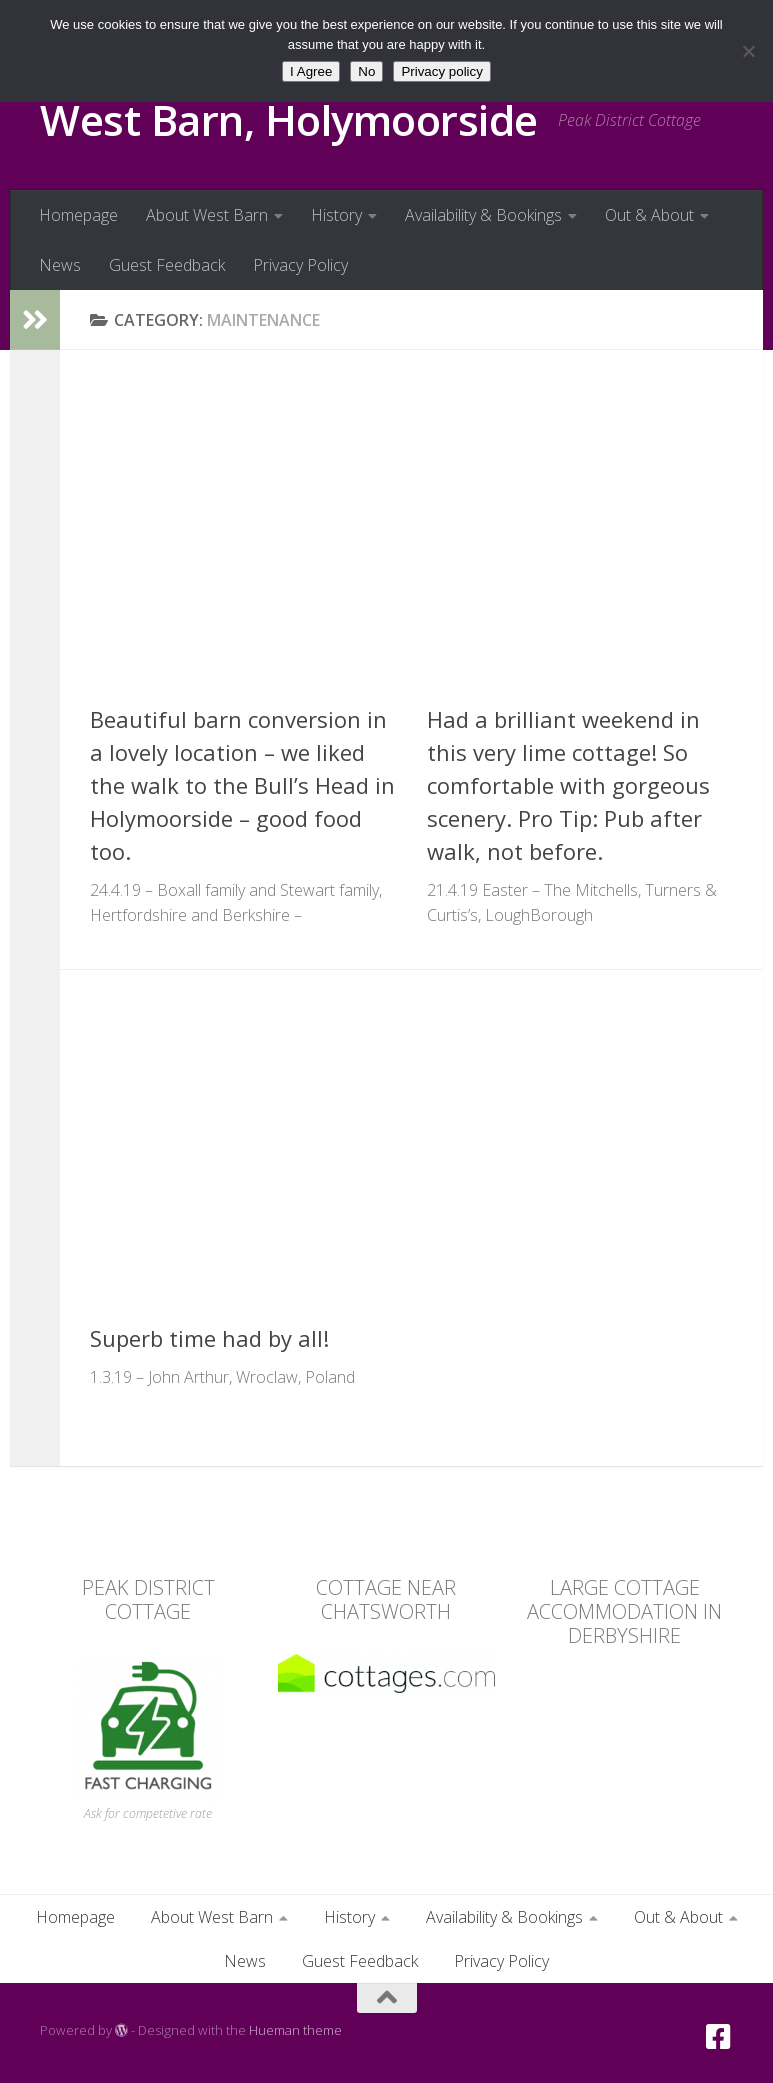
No (366, 71)
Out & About (649, 215)
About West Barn (207, 215)
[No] (748, 51)
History (336, 215)
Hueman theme (295, 2030)
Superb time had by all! (209, 1338)
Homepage (78, 215)
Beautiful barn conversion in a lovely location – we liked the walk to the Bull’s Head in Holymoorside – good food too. (242, 785)
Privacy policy (441, 71)
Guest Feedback (167, 265)
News (60, 265)
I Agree (311, 71)
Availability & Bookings (483, 215)
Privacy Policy (300, 265)
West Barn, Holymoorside (289, 119)
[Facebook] (719, 2037)
